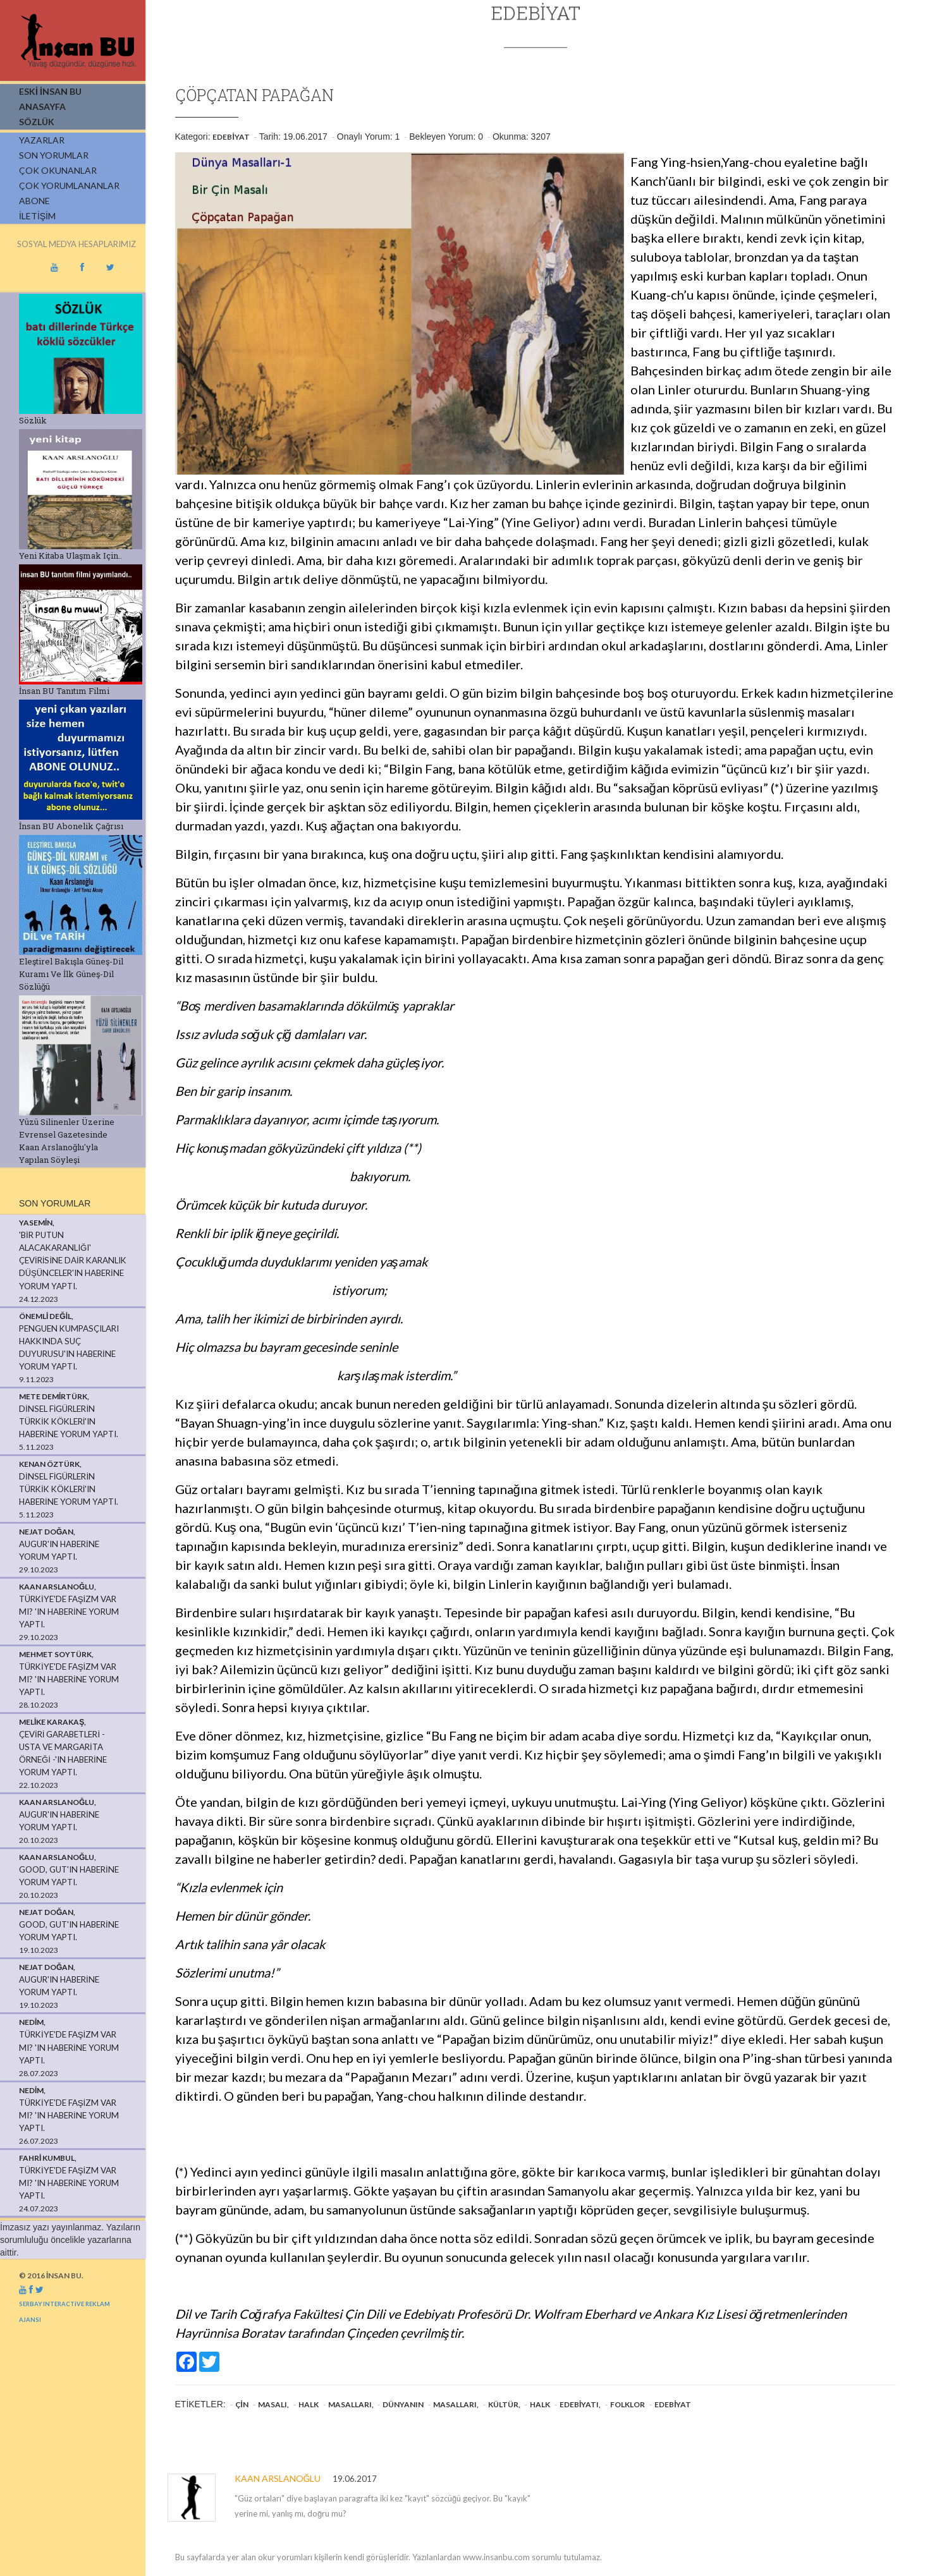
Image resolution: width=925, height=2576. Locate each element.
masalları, (351, 2404)
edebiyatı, (580, 2404)
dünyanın (403, 2404)
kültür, (504, 2404)
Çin (241, 2404)
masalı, (273, 2404)
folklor (627, 2404)
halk (308, 2404)
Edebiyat (230, 137)
